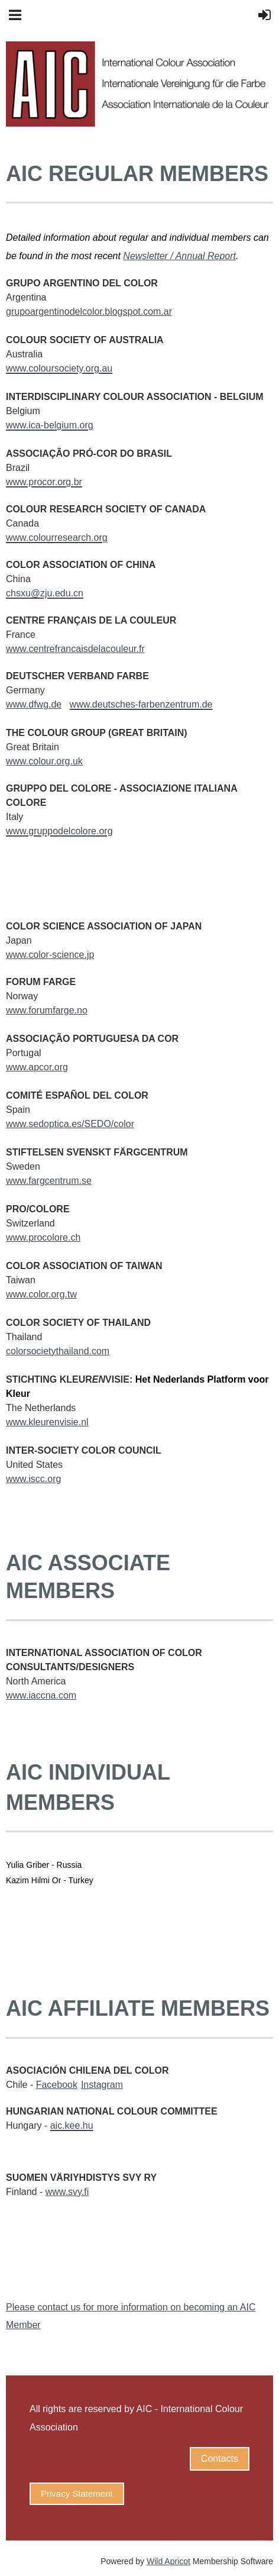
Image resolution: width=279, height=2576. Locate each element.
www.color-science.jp (50, 955)
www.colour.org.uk (44, 761)
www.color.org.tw (41, 1294)
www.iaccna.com (41, 1695)
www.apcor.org (37, 1067)
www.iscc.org (33, 1479)
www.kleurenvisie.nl (47, 1422)
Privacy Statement (77, 2493)
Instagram (102, 2085)
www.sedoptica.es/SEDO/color (70, 1124)
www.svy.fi (67, 2192)
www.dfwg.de (33, 704)
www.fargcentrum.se (49, 1181)
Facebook (56, 2085)
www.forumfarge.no (46, 1010)
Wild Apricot (168, 2561)
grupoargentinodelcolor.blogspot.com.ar (89, 311)
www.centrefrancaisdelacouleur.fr (75, 649)
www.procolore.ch (43, 1237)
